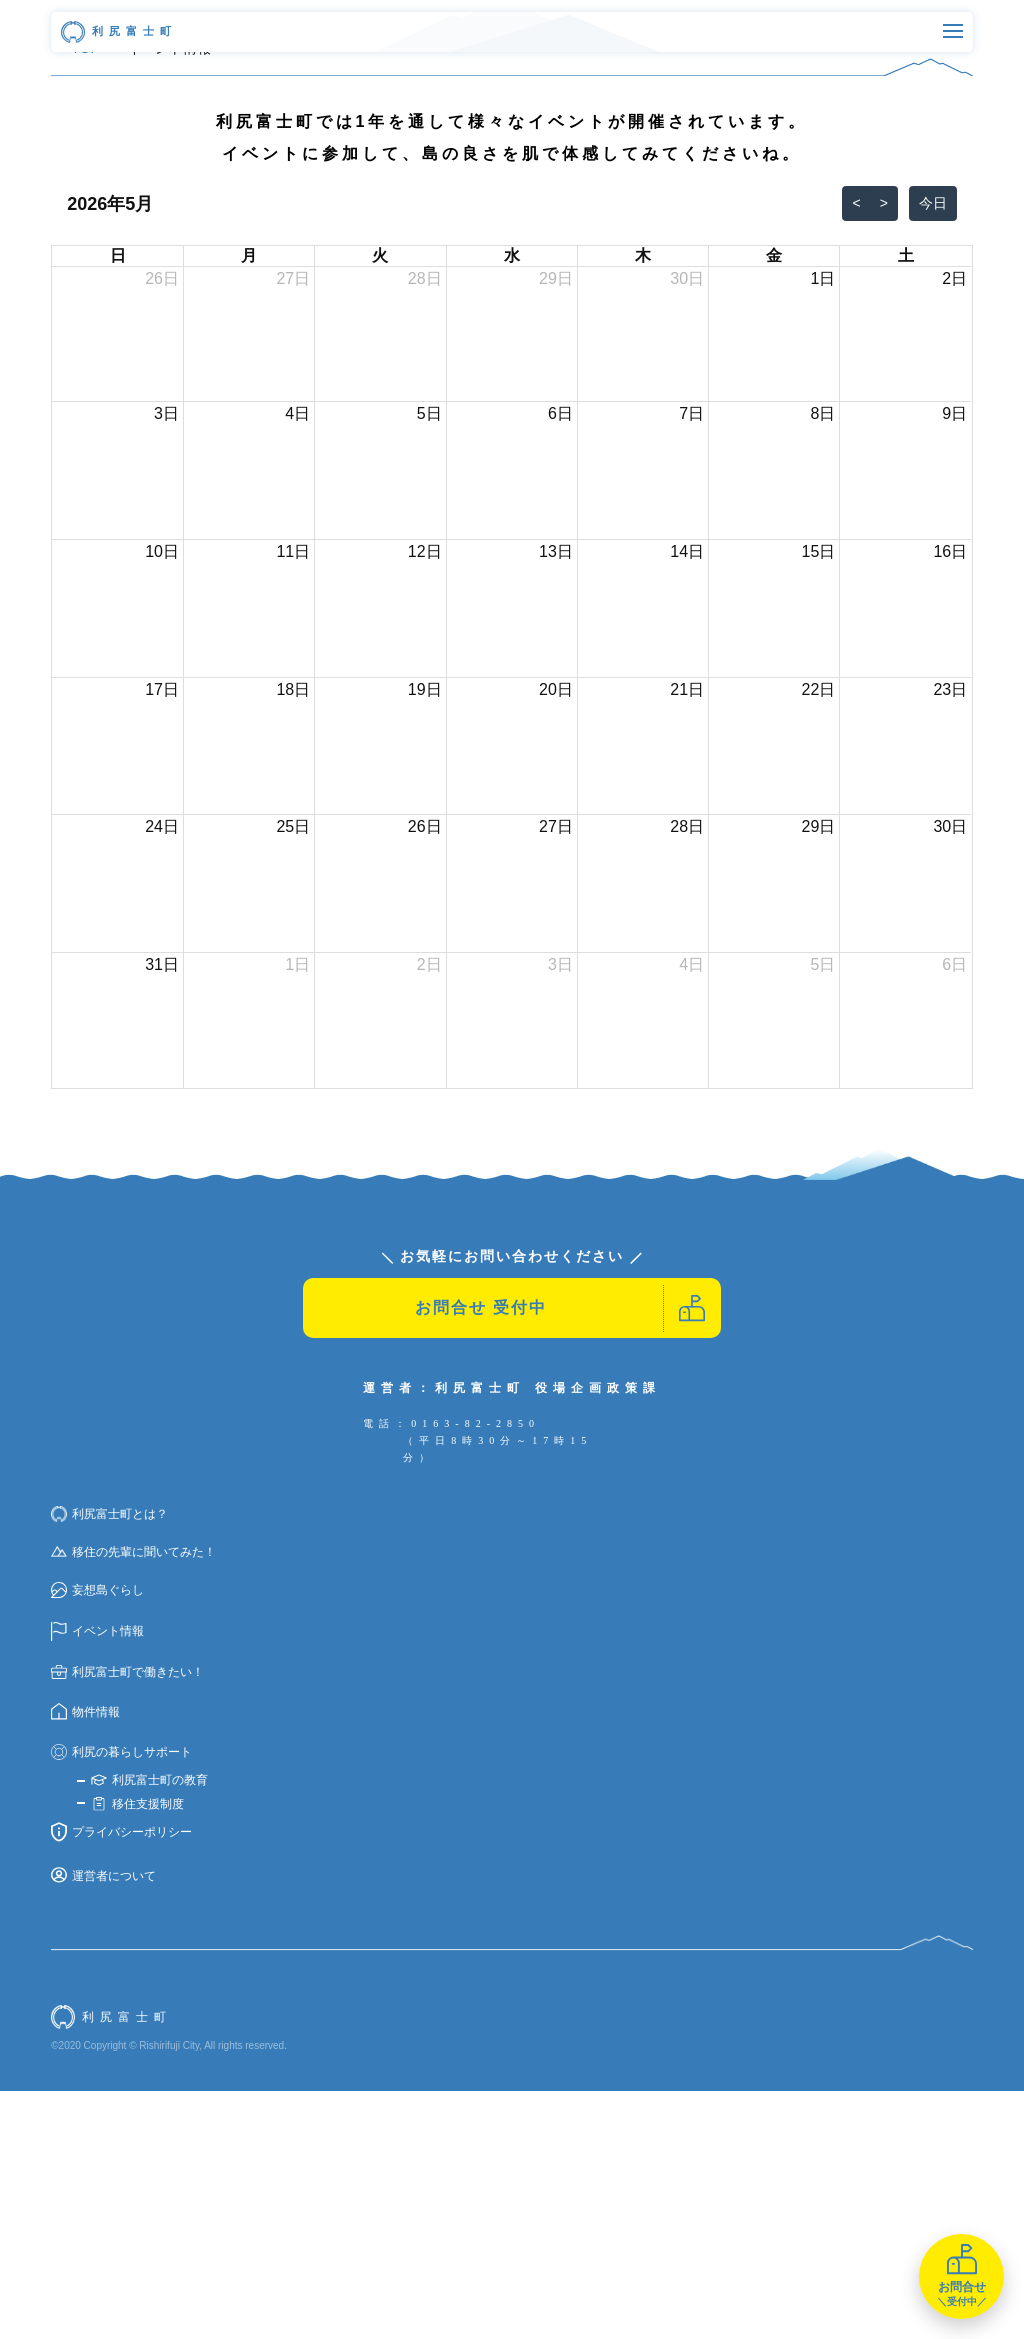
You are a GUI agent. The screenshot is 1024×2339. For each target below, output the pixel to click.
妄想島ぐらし (97, 1838)
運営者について (103, 2124)
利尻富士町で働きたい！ (127, 1920)
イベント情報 (97, 1879)
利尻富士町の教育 (149, 2028)
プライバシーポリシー (121, 2080)
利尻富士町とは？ (109, 1762)
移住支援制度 (137, 2052)
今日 (933, 451)
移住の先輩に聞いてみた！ (133, 1800)
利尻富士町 (119, 32)
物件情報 (85, 1960)
